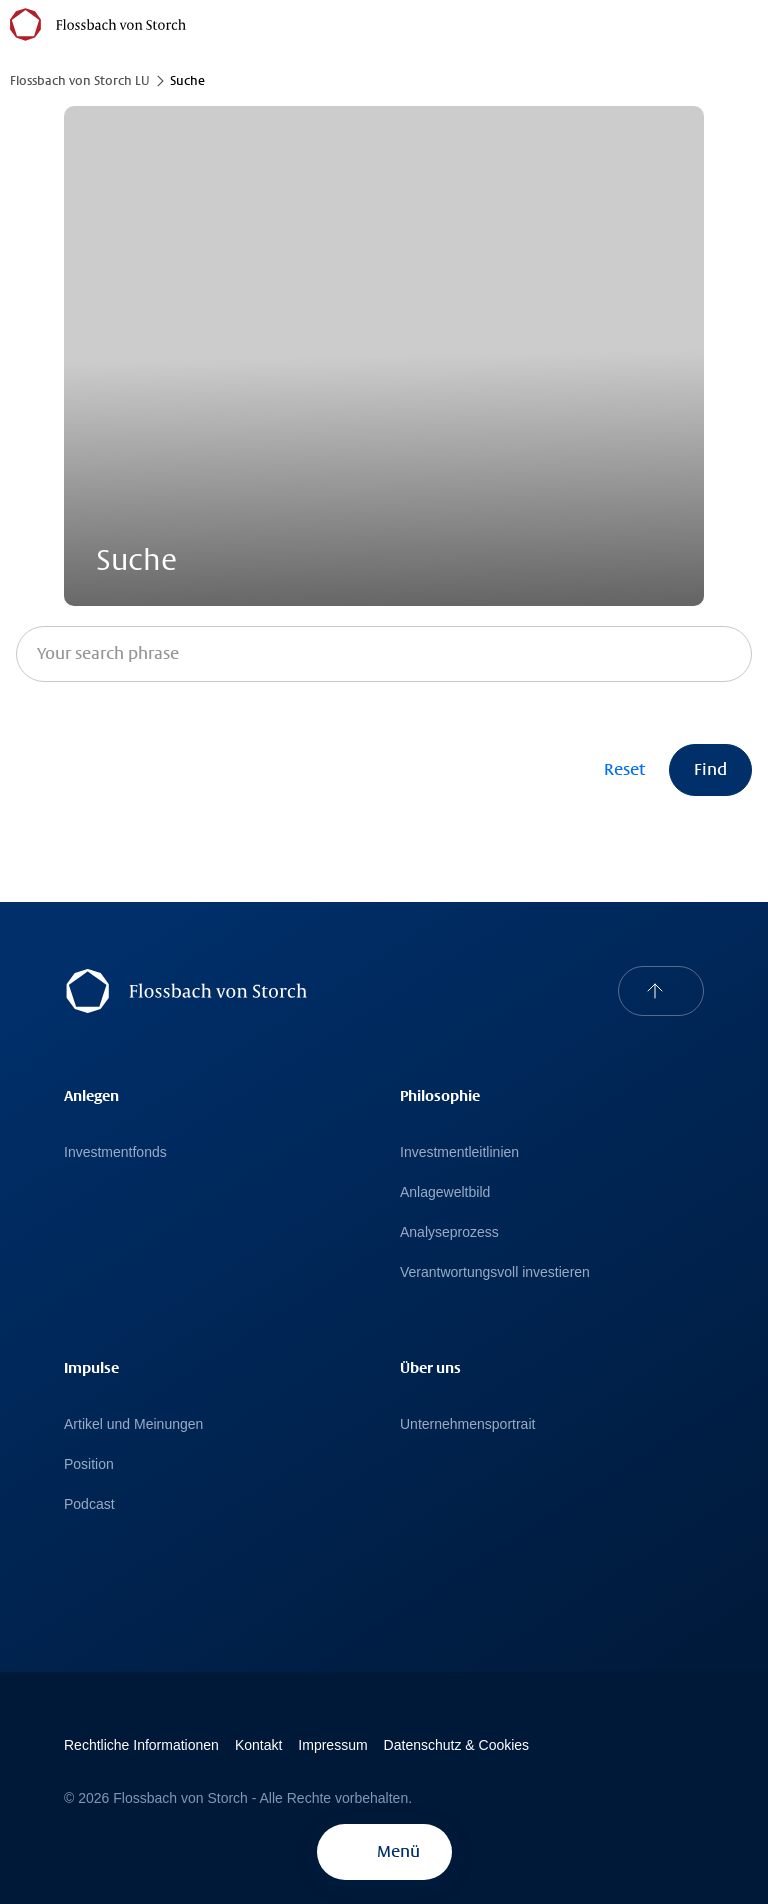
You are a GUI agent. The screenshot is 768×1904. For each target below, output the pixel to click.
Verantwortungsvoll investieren (495, 1272)
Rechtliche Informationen (141, 1745)
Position (89, 1464)
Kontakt (258, 1745)
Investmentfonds (115, 1152)
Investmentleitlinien (459, 1152)
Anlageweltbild (445, 1192)
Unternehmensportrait (467, 1424)
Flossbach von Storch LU (80, 81)
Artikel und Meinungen (133, 1424)
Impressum (332, 1745)
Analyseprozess (449, 1232)
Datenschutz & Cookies (457, 1745)
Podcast (89, 1504)
